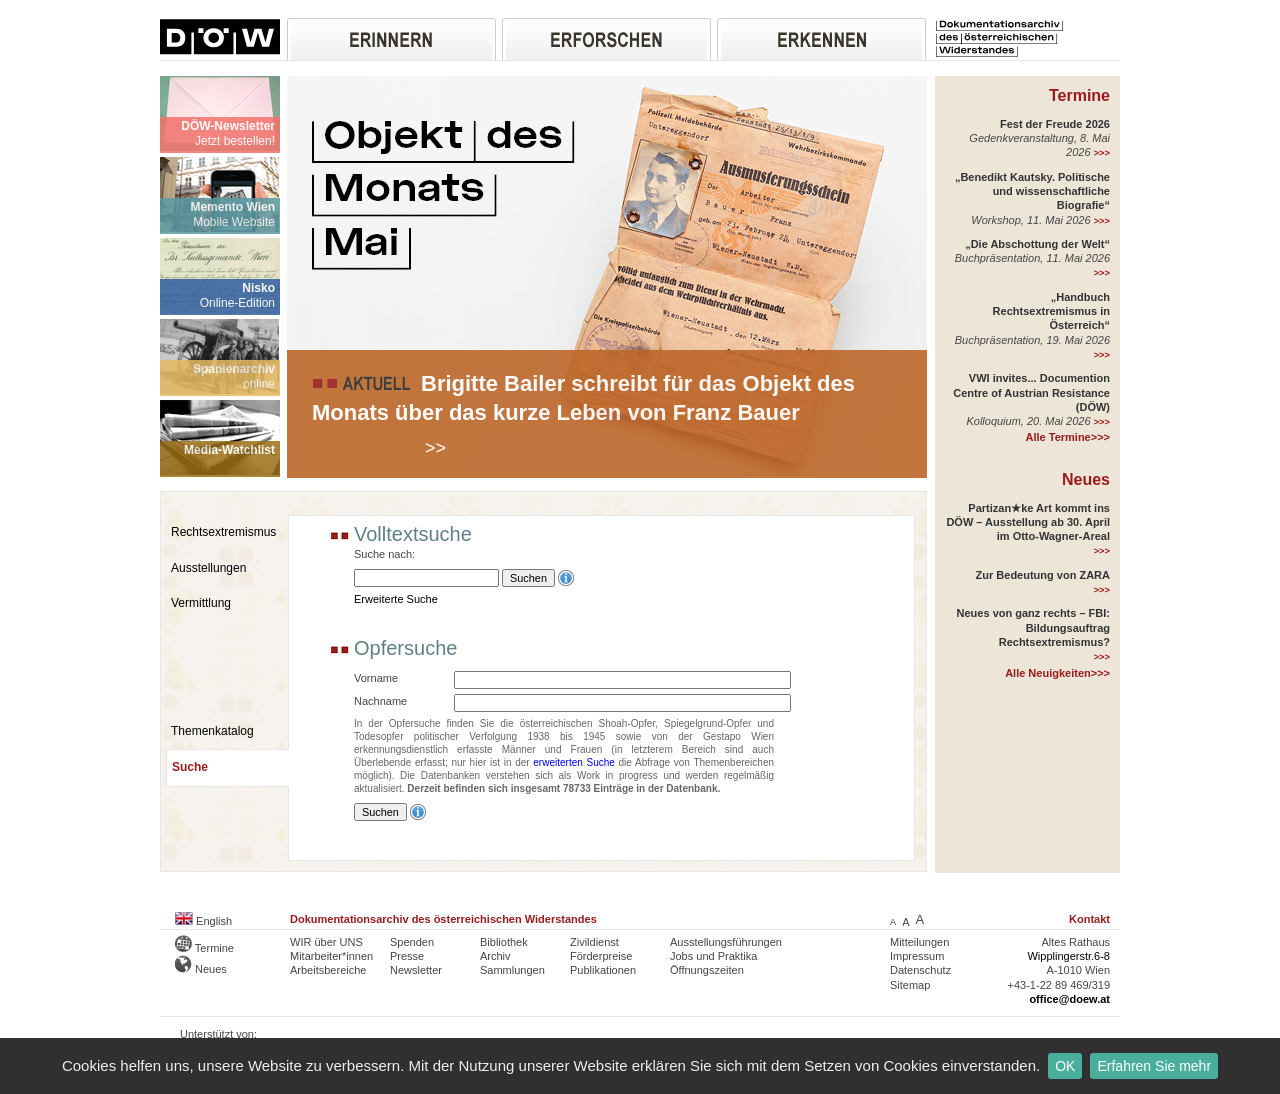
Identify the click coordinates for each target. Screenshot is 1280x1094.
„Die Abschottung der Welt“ (1037, 244)
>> (435, 448)
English (203, 921)
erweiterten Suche (574, 762)
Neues (1086, 479)
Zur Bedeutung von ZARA (1043, 575)
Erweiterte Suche (396, 599)
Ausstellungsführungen (726, 942)
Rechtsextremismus (223, 532)
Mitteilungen (919, 942)
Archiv (495, 956)
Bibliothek (504, 942)
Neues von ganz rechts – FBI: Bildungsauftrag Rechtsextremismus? (1033, 627)
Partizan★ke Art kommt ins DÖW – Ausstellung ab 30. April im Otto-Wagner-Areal (1028, 522)
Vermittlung (201, 603)
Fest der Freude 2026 (1055, 124)
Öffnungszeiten (707, 970)
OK (1065, 1066)
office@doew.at (1069, 999)
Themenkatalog (212, 731)
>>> (1102, 153)
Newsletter (416, 970)
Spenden (412, 942)
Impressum (917, 956)
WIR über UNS (326, 942)
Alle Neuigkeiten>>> (1057, 673)
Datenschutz (920, 970)
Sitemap (910, 985)
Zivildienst (594, 942)
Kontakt (1089, 919)
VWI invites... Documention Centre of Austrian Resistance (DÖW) (1031, 392)
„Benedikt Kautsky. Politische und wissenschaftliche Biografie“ (1032, 191)
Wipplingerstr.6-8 (1068, 956)
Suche (190, 767)
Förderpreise (601, 956)
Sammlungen (512, 970)
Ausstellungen (208, 568)
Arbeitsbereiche (328, 970)
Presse (407, 956)
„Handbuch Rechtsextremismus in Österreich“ (1051, 311)
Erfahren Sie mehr (1154, 1066)
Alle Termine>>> (1068, 437)
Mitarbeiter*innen (331, 956)
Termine (1079, 95)
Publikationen (603, 970)
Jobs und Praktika (713, 956)
